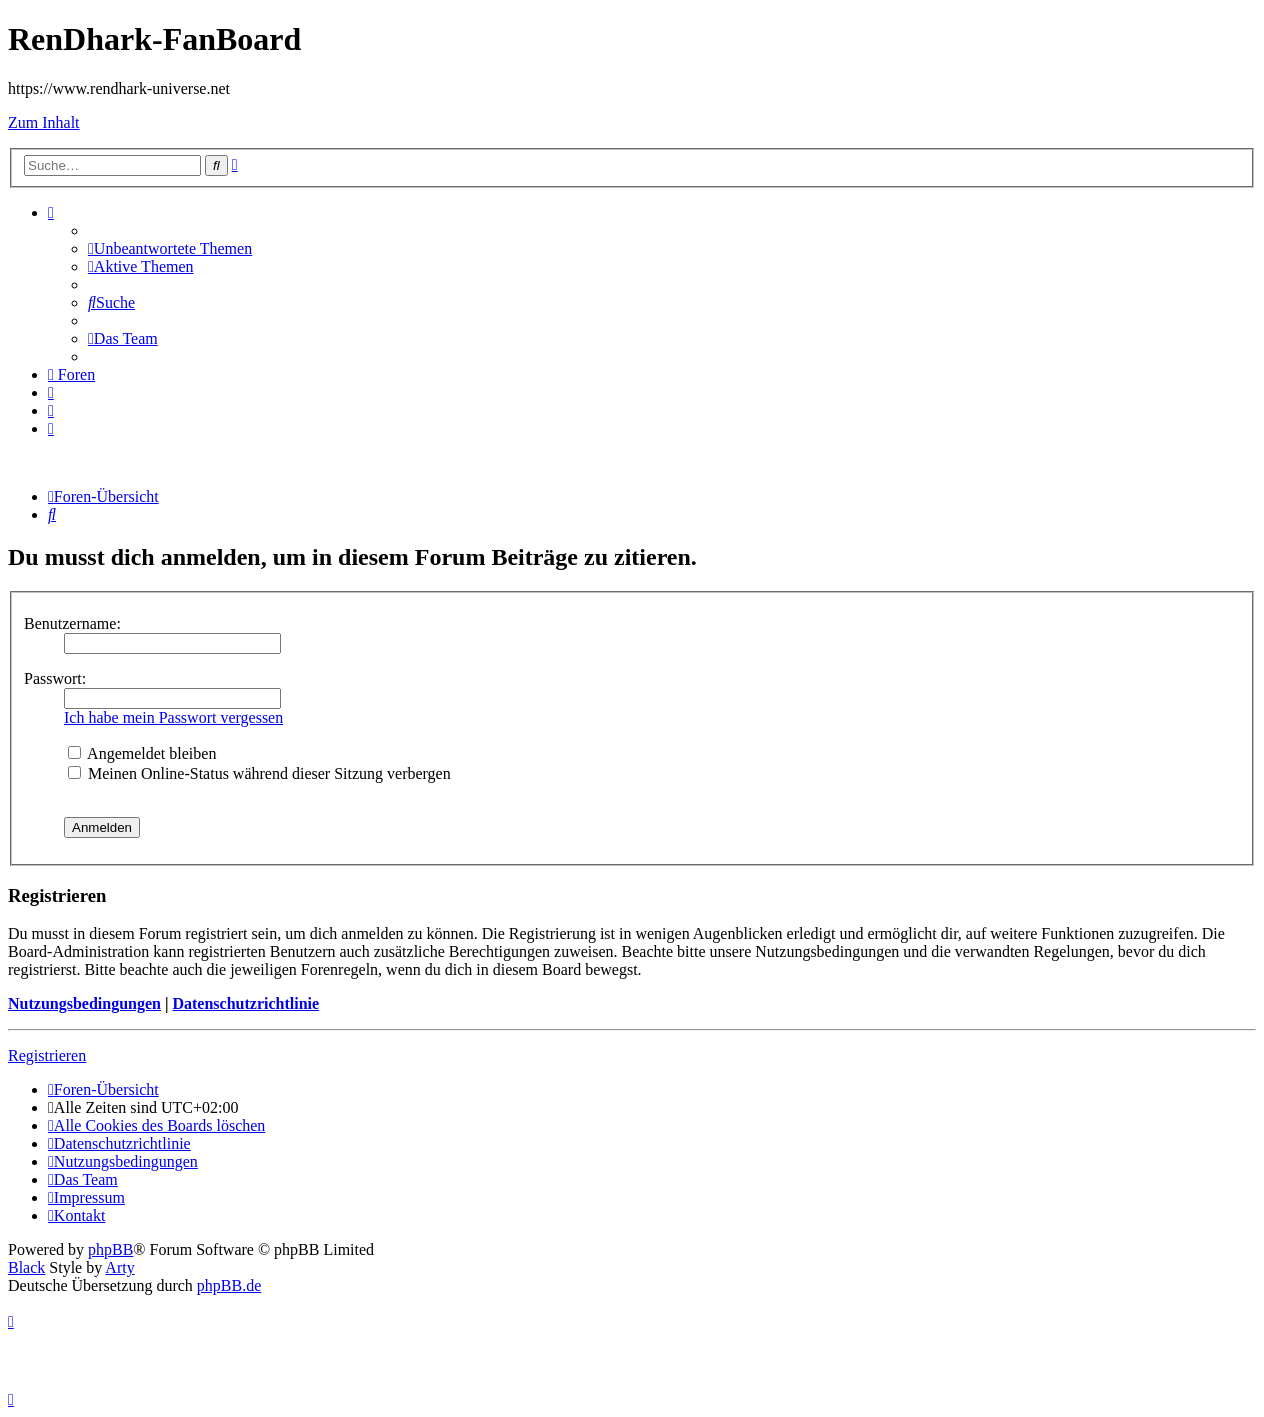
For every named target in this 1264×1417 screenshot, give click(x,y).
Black (26, 1267)
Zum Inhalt (44, 122)
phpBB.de (229, 1285)
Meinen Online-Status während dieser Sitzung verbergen (259, 773)
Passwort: (55, 678)
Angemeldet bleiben (142, 753)
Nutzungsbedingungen (84, 1003)
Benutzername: (72, 623)
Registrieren (47, 1055)
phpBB (110, 1249)
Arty (119, 1267)
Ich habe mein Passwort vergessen (173, 717)
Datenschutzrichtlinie (245, 1003)
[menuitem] (170, 248)
